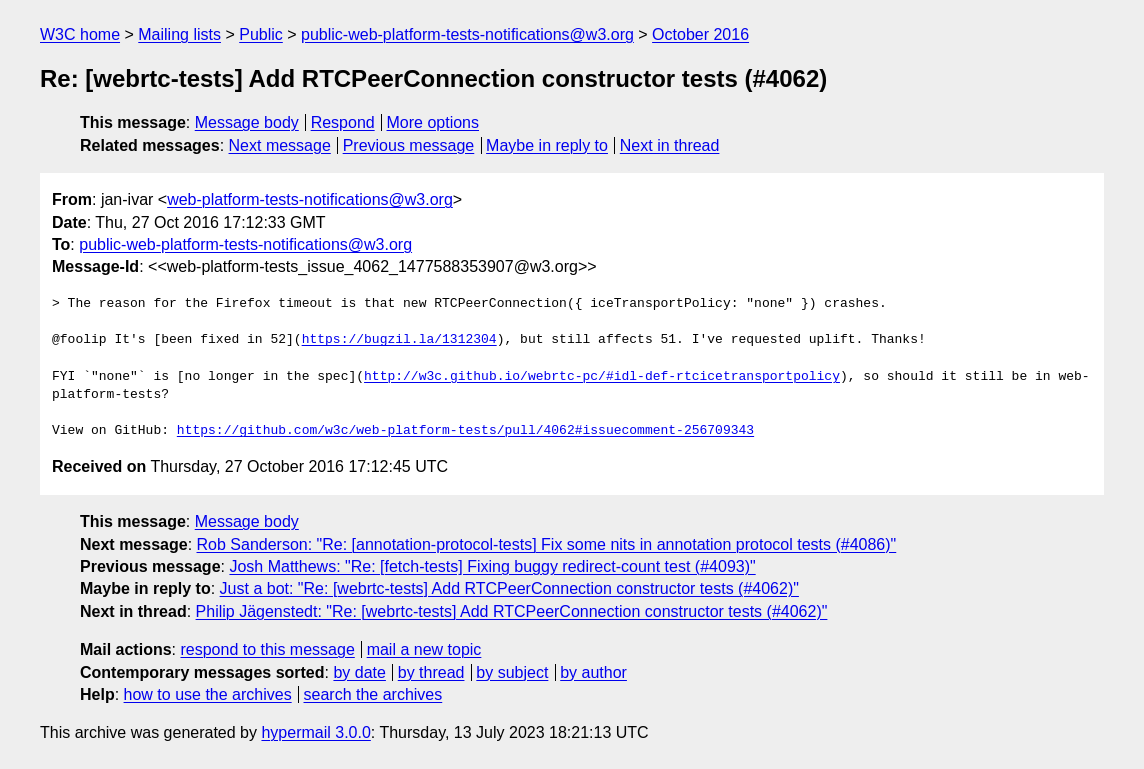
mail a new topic (424, 649)
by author (593, 672)
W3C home (80, 34)
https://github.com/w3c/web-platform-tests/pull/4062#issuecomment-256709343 (465, 431)
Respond (343, 122)
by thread (431, 672)
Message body (247, 122)
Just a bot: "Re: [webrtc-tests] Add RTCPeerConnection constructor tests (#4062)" (509, 588)
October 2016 (700, 34)
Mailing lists (179, 34)
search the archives (373, 694)
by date (359, 672)
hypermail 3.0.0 (315, 732)
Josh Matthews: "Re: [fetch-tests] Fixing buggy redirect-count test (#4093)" (492, 566)
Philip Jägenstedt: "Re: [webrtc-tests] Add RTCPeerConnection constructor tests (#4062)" (512, 611)
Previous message (409, 145)
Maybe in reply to (547, 145)
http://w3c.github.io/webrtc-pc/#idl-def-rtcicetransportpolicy (602, 377)
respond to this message (267, 649)
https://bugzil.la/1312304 (399, 340)
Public (261, 34)
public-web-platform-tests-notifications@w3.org (467, 34)
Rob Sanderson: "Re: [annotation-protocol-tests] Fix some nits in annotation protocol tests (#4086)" (547, 544)
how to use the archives (208, 694)
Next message (280, 145)
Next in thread (670, 145)
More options (433, 122)
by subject (512, 672)
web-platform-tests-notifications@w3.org (310, 199)
